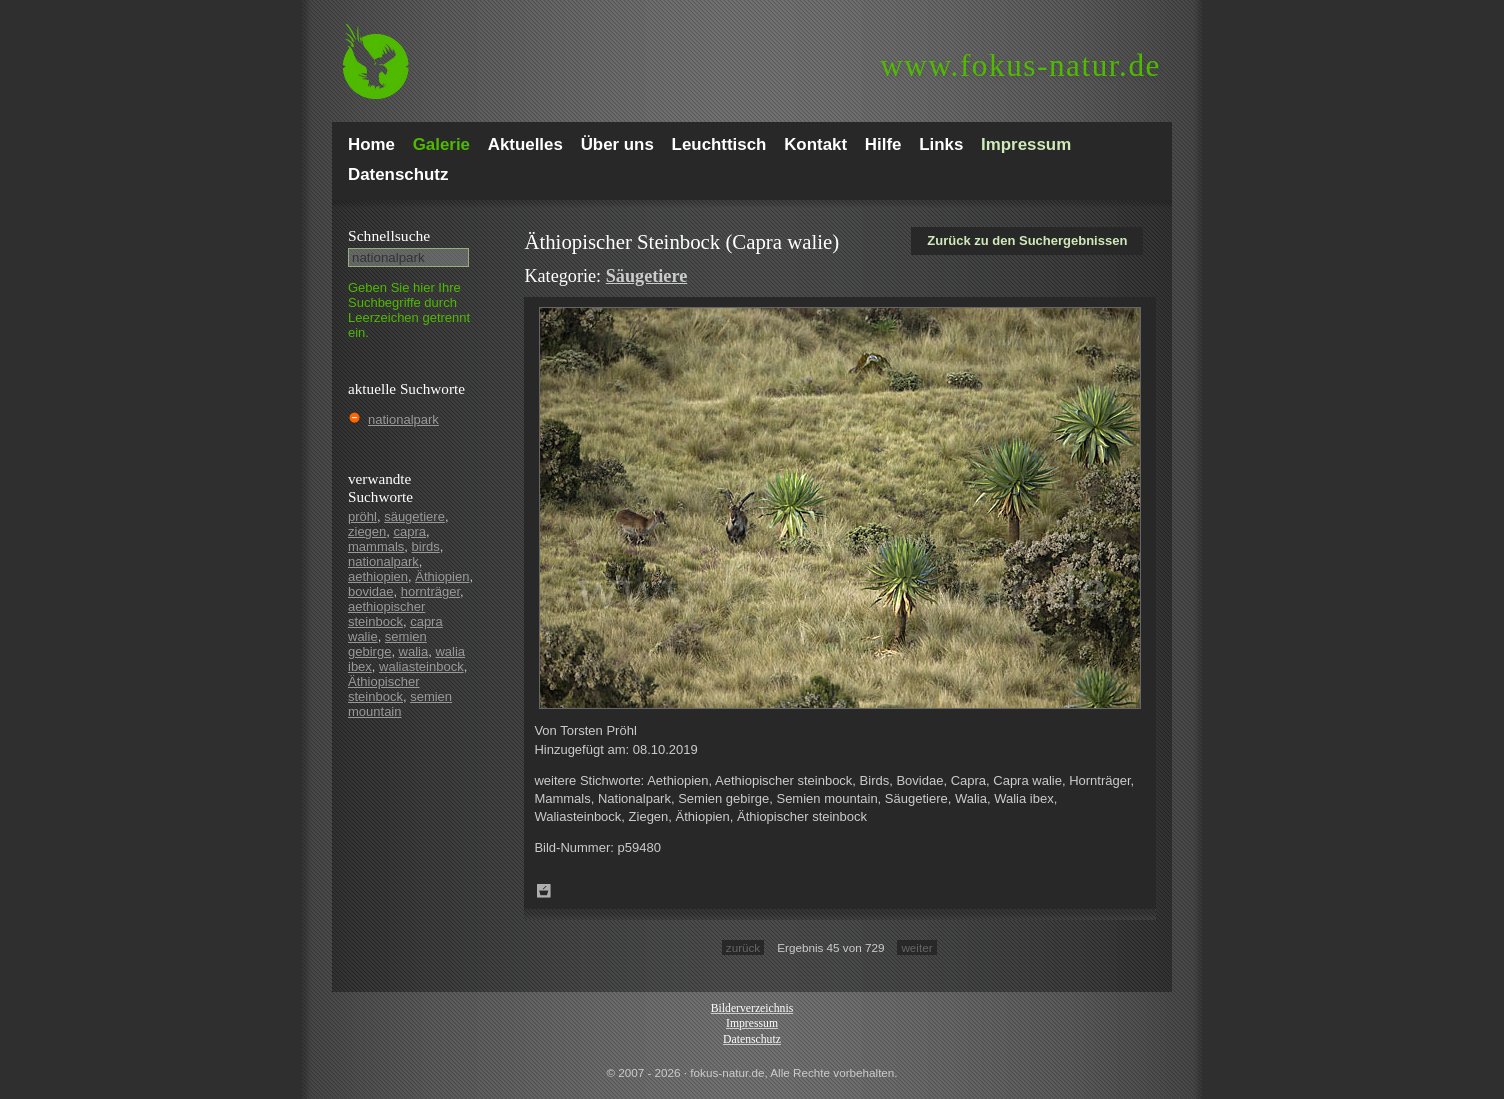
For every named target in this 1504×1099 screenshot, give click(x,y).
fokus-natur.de (1020, 65)
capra (410, 531)
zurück (743, 947)
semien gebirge (387, 644)
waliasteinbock (421, 666)
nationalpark (403, 419)
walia (414, 651)
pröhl (362, 516)
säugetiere (414, 516)
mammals (376, 546)
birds (426, 546)
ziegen (367, 531)
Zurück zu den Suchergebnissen (1027, 240)
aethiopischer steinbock (386, 614)
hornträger (430, 591)
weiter (916, 947)
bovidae (371, 591)
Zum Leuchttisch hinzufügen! (544, 891)
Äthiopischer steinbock (384, 689)
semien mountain (400, 704)
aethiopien (378, 576)
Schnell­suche (389, 235)
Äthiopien (442, 576)
